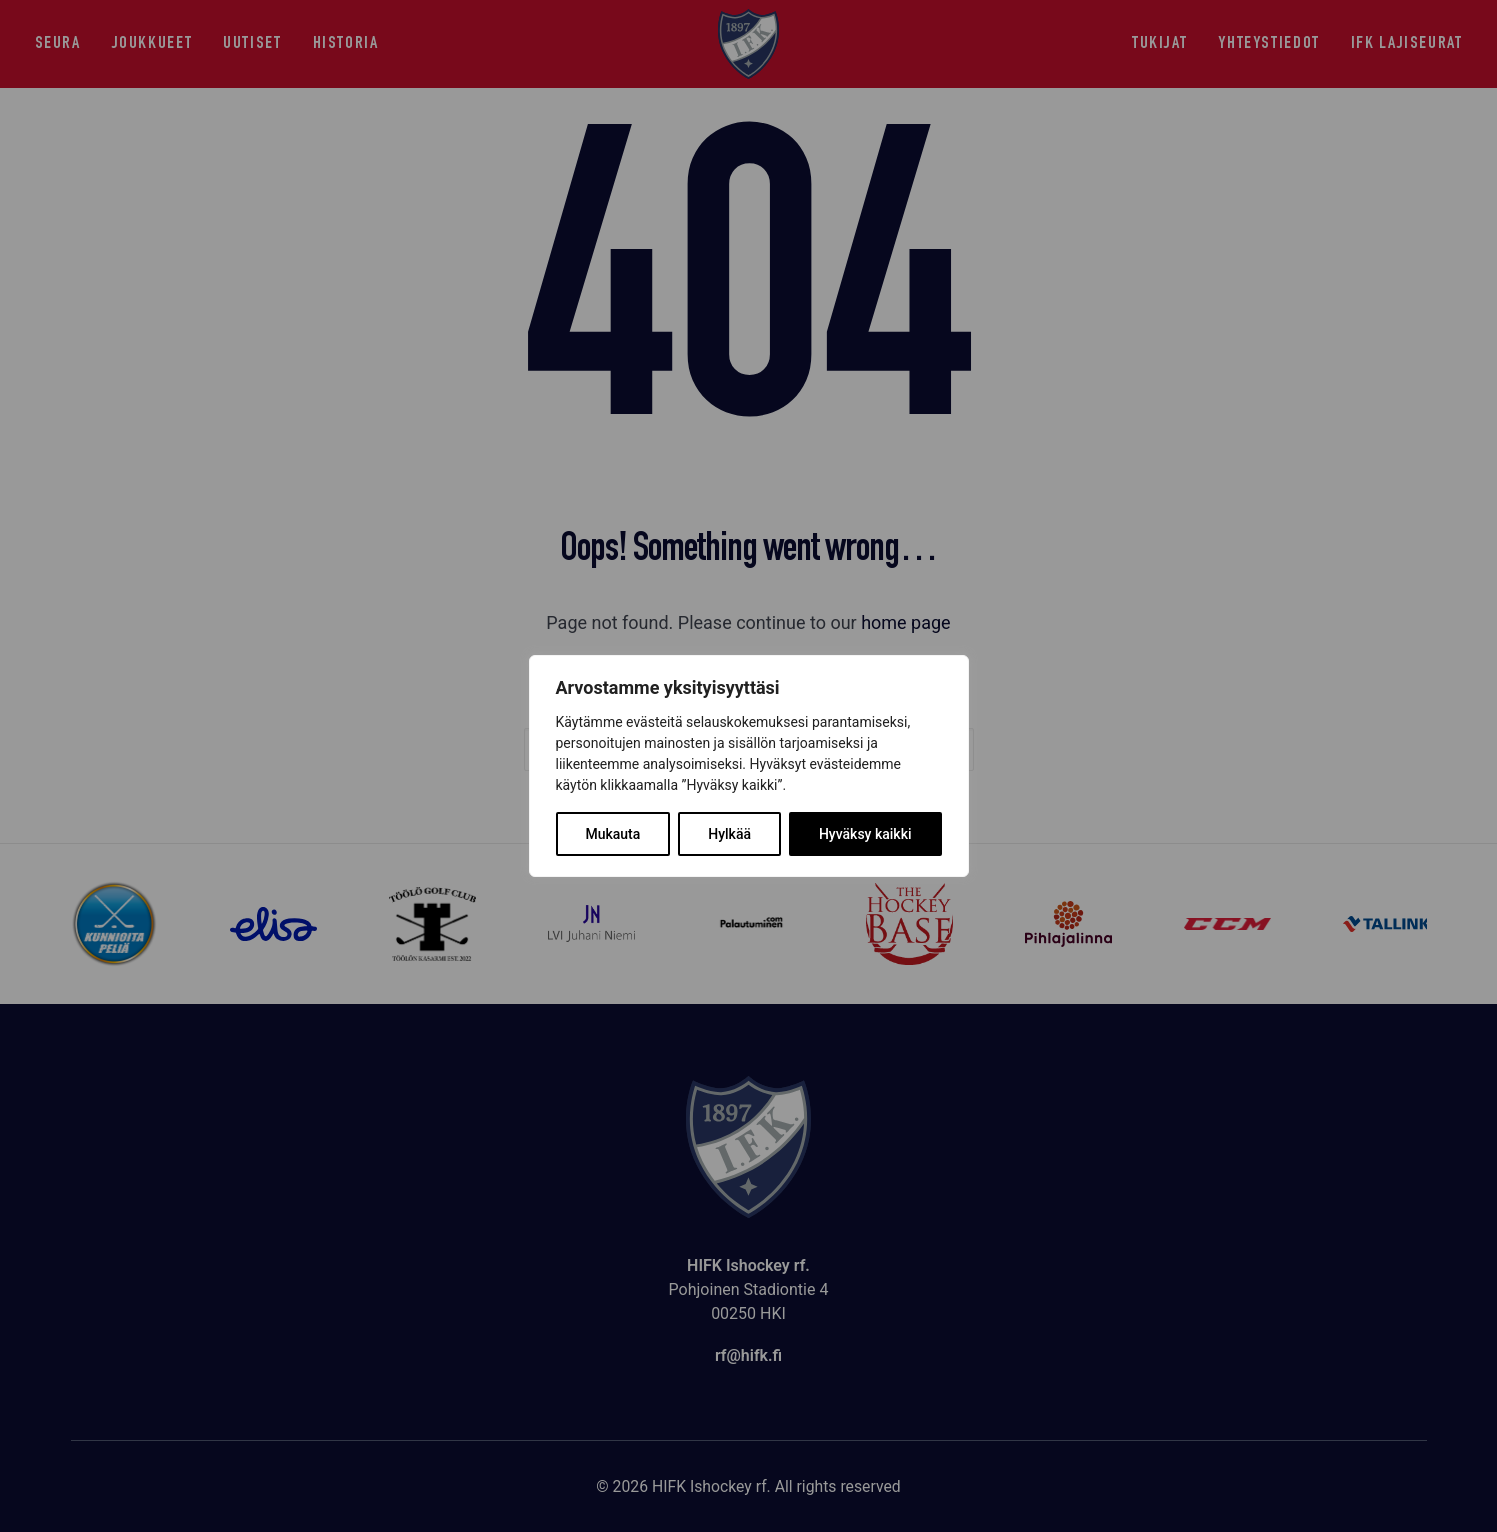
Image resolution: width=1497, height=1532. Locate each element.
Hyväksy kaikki (865, 834)
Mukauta (612, 834)
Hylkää (729, 834)
